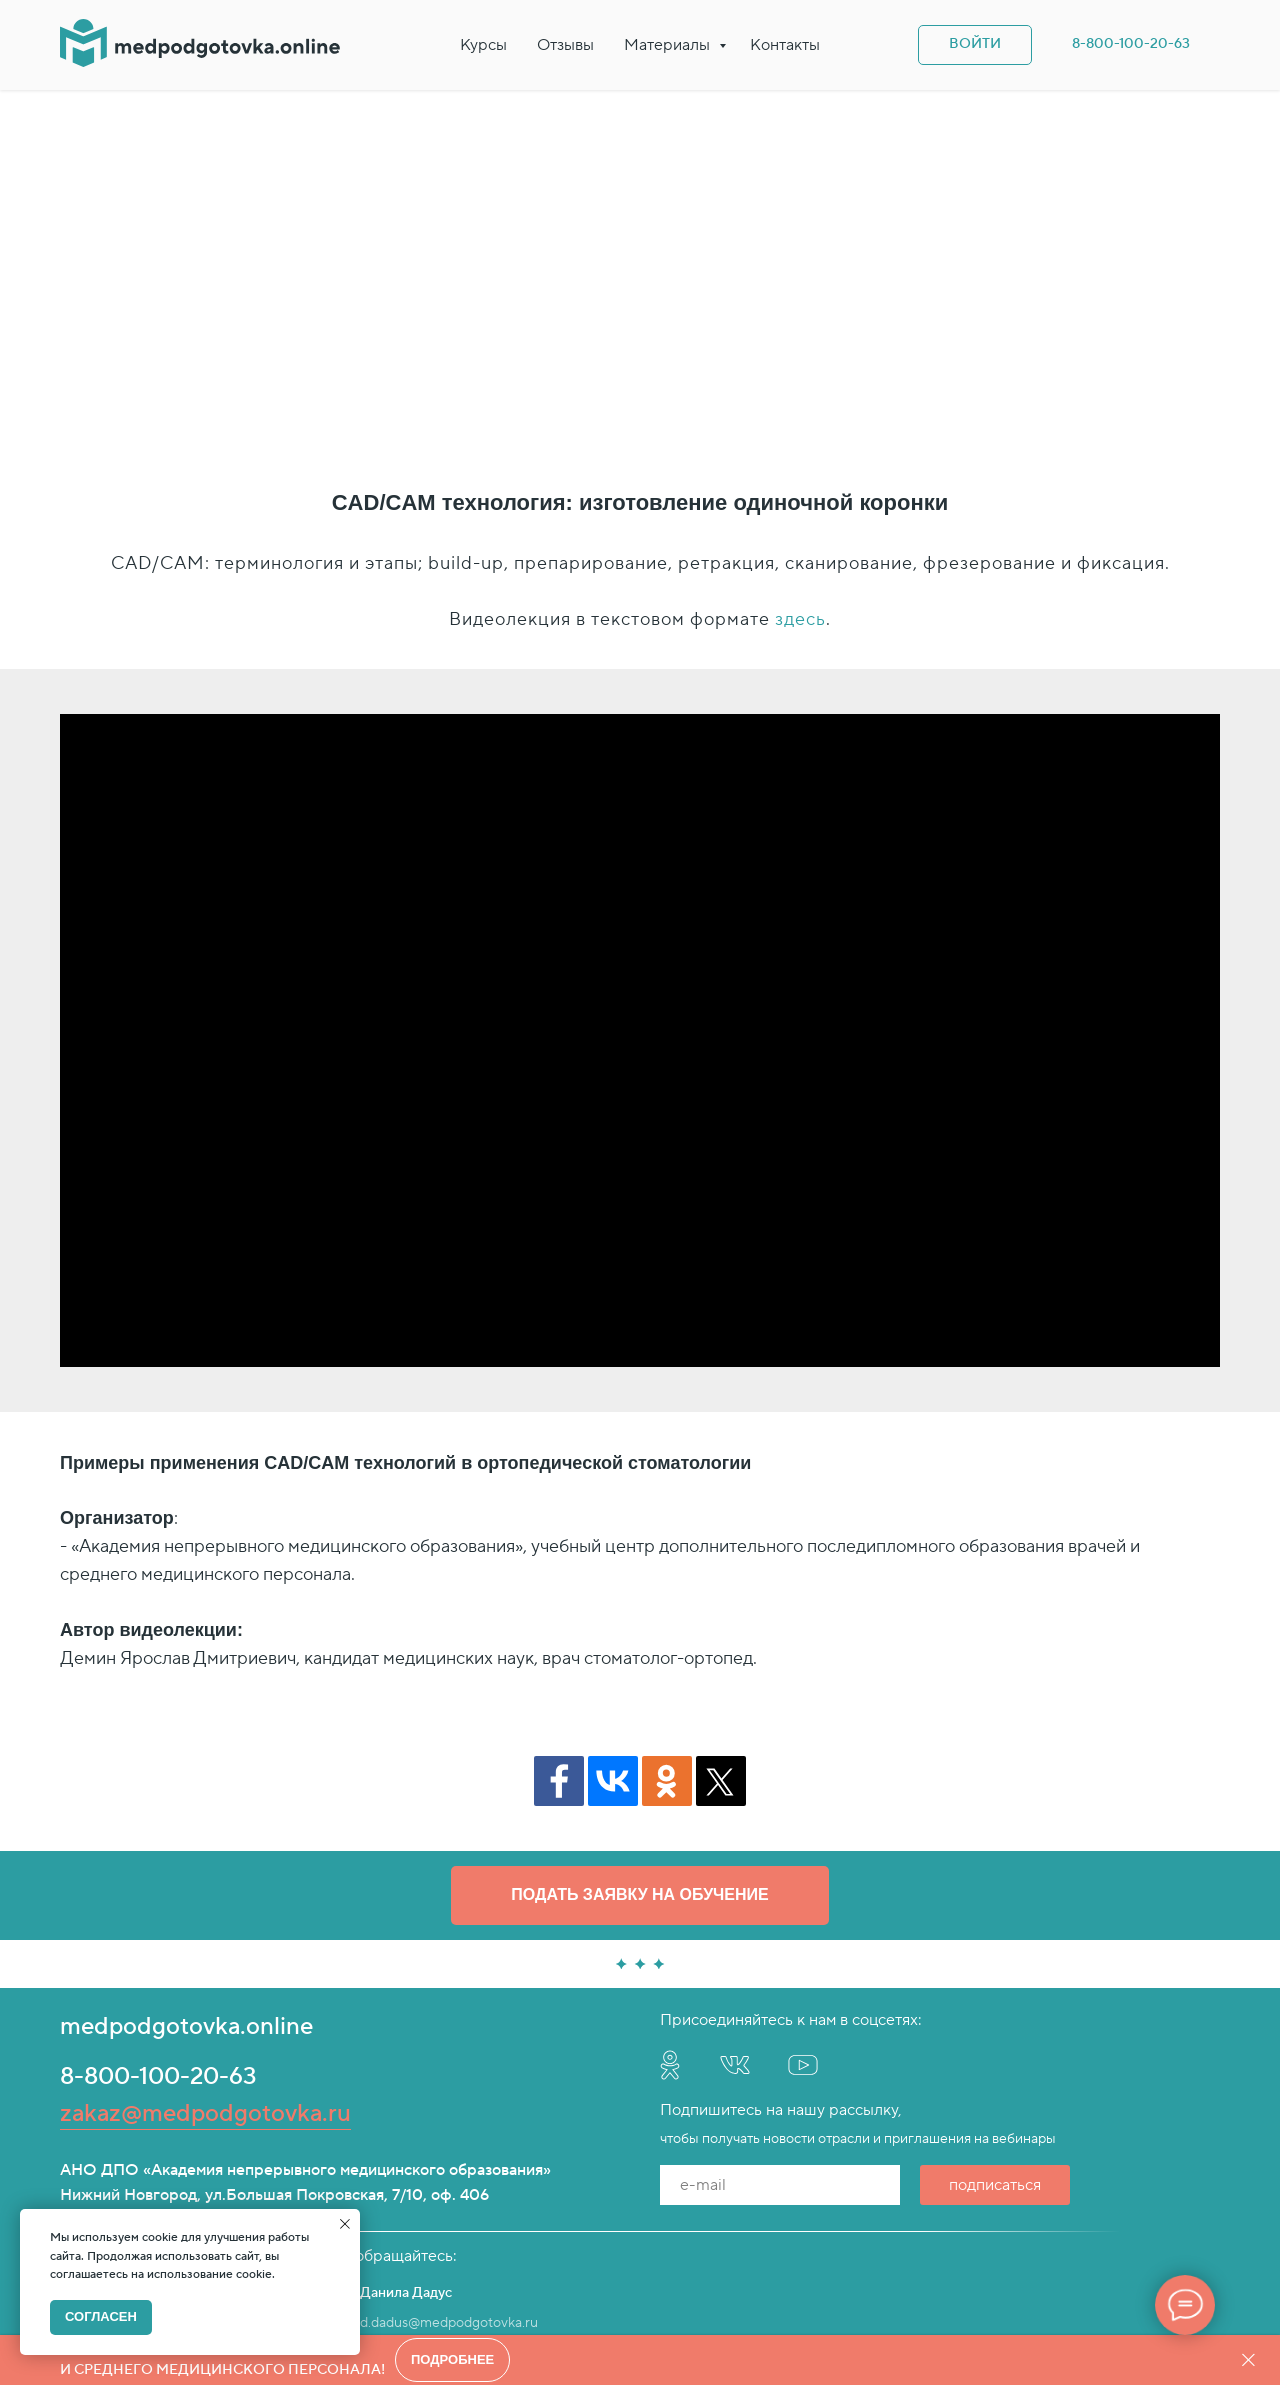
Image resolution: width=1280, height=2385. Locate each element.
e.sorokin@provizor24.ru (135, 2143)
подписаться (995, 2005)
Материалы (669, 45)
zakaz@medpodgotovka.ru (205, 1933)
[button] (640, 1716)
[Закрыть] (1248, 2360)
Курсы (483, 45)
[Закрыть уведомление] (345, 2224)
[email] (780, 2005)
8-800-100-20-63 (158, 1896)
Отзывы (565, 45)
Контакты (785, 45)
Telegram (89, 2165)
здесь (800, 439)
